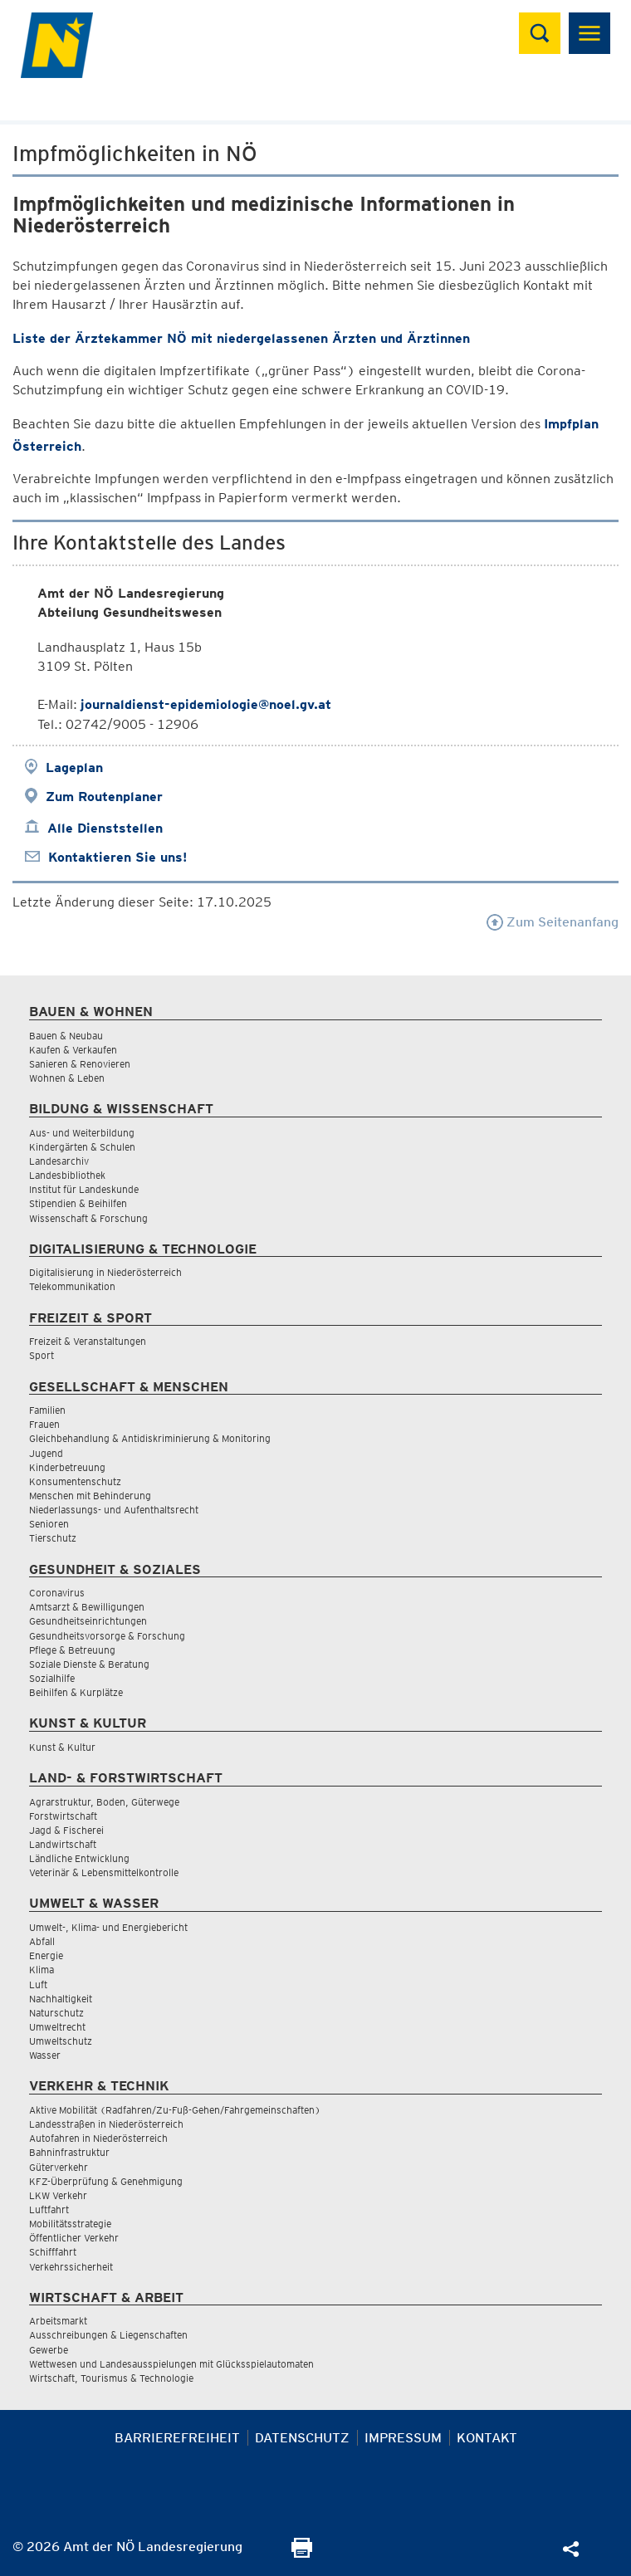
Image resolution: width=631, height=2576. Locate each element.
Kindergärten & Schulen (82, 1147)
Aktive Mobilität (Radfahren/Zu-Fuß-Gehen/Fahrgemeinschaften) (174, 2110)
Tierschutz (52, 1538)
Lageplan (74, 767)
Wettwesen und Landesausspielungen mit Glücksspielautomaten (171, 2364)
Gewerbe (48, 2350)
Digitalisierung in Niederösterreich (105, 1272)
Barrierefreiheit (177, 2438)
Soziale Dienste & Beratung (89, 1664)
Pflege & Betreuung (72, 1650)
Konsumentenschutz (75, 1481)
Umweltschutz (60, 2041)
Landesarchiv (59, 1161)
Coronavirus (57, 1592)
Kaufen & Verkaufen (73, 1050)
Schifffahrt (52, 2252)
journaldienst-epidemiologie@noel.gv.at (206, 704)
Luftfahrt (49, 2209)
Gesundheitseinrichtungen (88, 1621)
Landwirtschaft (62, 1844)
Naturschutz (56, 2013)
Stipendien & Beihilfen (78, 1203)
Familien (47, 1410)
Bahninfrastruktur (69, 2152)
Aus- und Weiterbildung (82, 1133)
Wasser (45, 2055)
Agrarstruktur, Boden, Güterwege (104, 1802)
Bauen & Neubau (66, 1035)
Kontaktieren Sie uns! (117, 857)
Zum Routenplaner (104, 796)
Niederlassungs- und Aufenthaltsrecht (113, 1509)
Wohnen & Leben (67, 1078)
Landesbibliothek (67, 1175)
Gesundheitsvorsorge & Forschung (107, 1636)
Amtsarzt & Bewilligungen (86, 1607)
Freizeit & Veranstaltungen (87, 1341)
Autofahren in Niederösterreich (98, 2138)
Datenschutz (302, 2438)
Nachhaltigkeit (60, 1998)
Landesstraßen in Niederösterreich (106, 2124)
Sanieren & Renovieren (79, 1064)
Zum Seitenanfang (553, 922)
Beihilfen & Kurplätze (76, 1692)
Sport (41, 1355)
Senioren (49, 1524)
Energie (46, 1955)
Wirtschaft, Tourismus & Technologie (111, 2378)
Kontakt (487, 2438)
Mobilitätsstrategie (70, 2223)
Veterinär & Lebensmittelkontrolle (104, 1872)
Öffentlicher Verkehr (74, 2237)
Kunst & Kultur (62, 1747)
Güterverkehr (58, 2167)
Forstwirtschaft (63, 1816)
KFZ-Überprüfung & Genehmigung (106, 2181)
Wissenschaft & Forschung (88, 1218)
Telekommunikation (72, 1286)
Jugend (46, 1453)
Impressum (403, 2438)
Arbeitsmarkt (58, 2320)
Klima (41, 1969)
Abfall (42, 1941)
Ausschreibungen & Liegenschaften (108, 2335)
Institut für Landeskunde (84, 1189)
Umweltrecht (57, 2027)
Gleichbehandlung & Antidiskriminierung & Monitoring (150, 1438)
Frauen (44, 1424)
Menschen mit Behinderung (90, 1495)
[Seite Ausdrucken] (301, 2553)
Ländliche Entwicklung (79, 1858)
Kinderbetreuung (67, 1467)
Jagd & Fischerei (66, 1830)
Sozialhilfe (52, 1678)
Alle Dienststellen (105, 828)
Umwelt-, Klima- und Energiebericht (108, 1927)
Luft (38, 1984)
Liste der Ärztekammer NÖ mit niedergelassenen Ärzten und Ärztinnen (241, 338)
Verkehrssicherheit (71, 2267)
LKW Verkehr (58, 2195)
